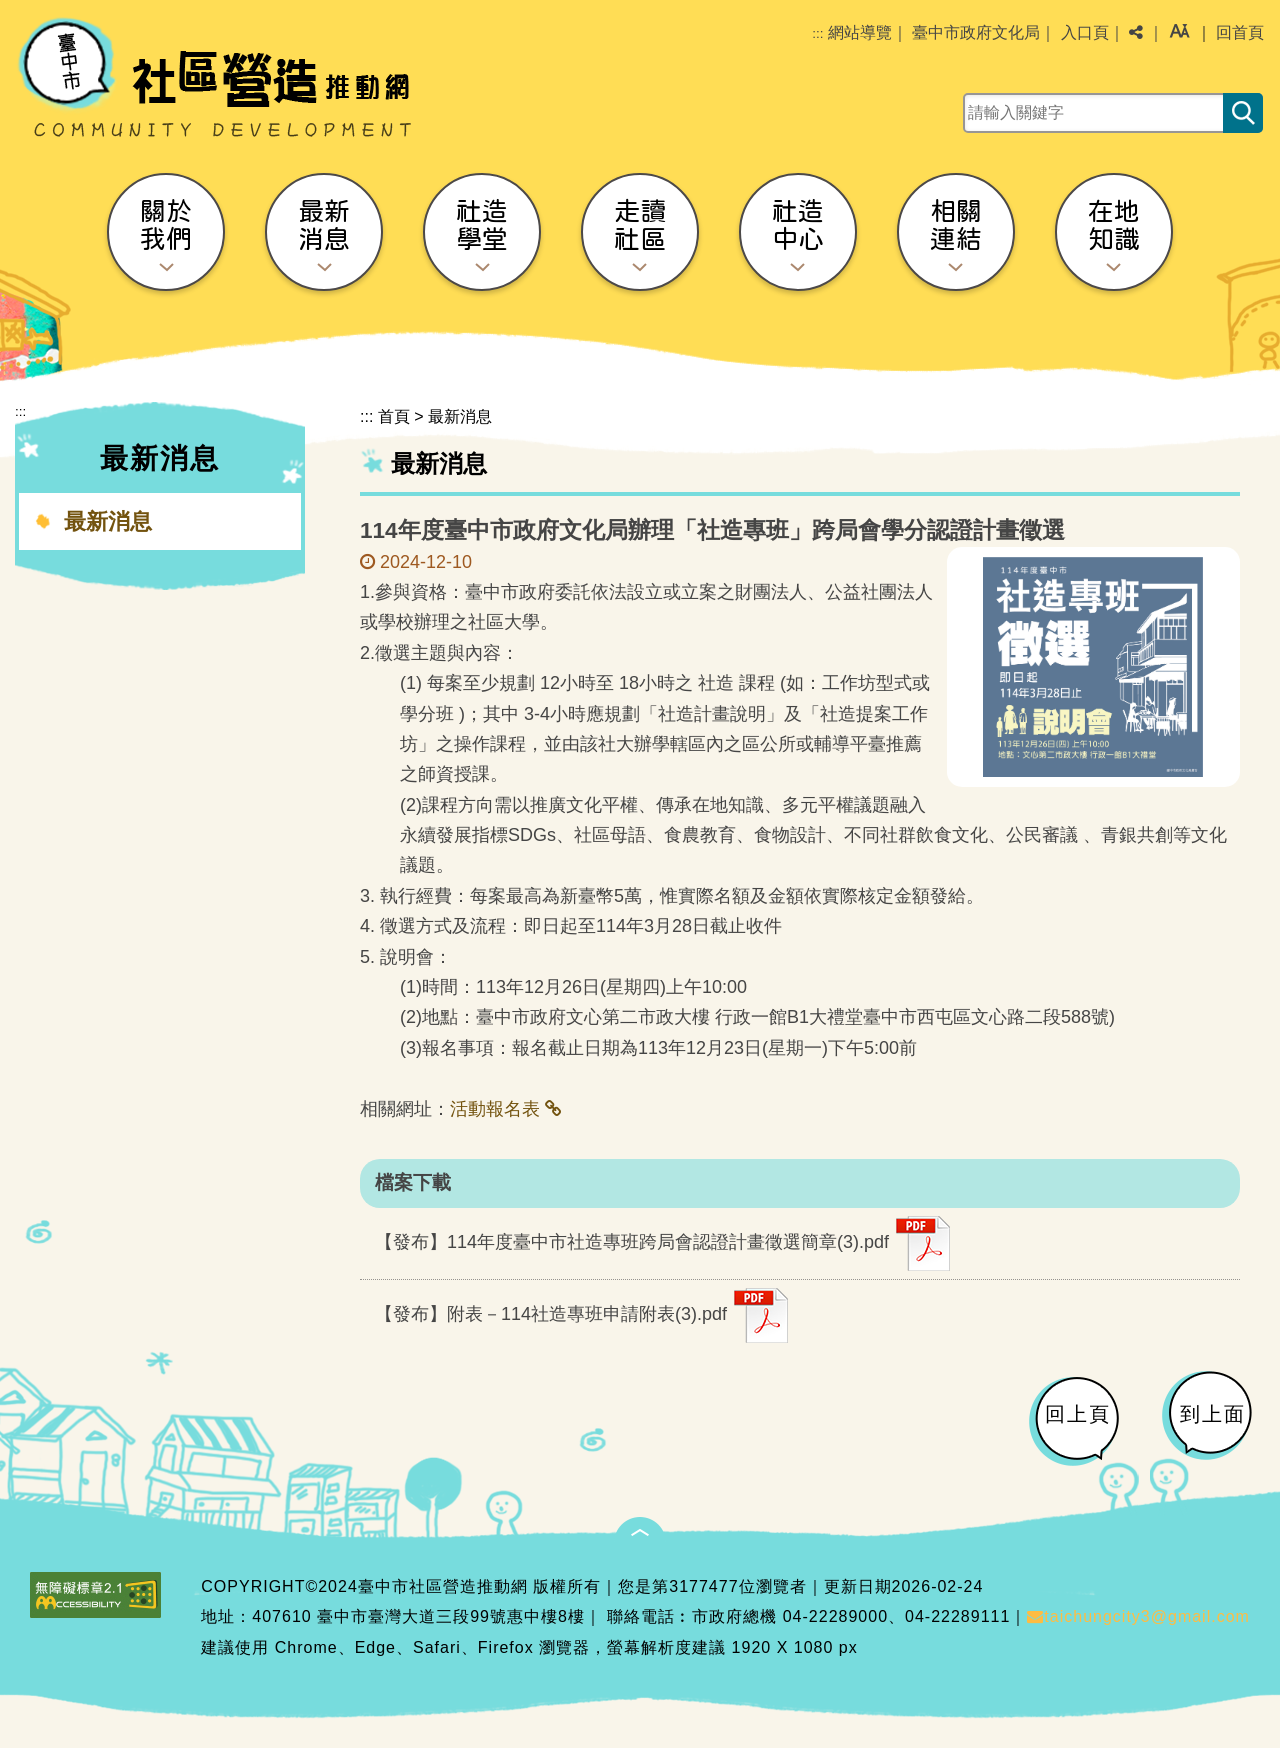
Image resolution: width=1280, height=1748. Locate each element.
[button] (1179, 33)
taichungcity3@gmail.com (1138, 1616)
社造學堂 (482, 224)
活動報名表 (495, 1109)
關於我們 (166, 224)
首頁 (394, 416)
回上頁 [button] (1078, 1414)
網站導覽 (860, 32)
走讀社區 (640, 224)
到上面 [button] (1213, 1414)
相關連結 (956, 224)
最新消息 (324, 224)
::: (817, 33)
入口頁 (1085, 32)
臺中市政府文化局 (976, 32)
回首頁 (1240, 32)
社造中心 (798, 224)
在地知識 (1114, 224)
